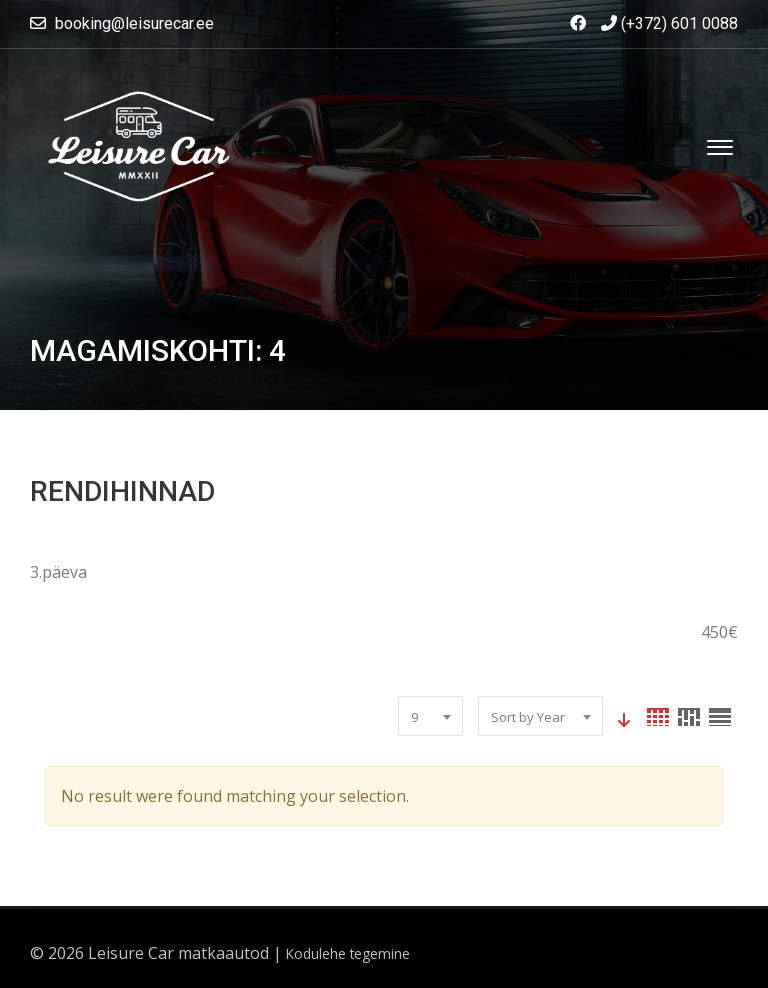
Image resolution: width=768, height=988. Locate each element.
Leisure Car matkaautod (178, 953)
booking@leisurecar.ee (134, 23)
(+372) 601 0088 (669, 23)
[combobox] (430, 716)
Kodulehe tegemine (348, 953)
